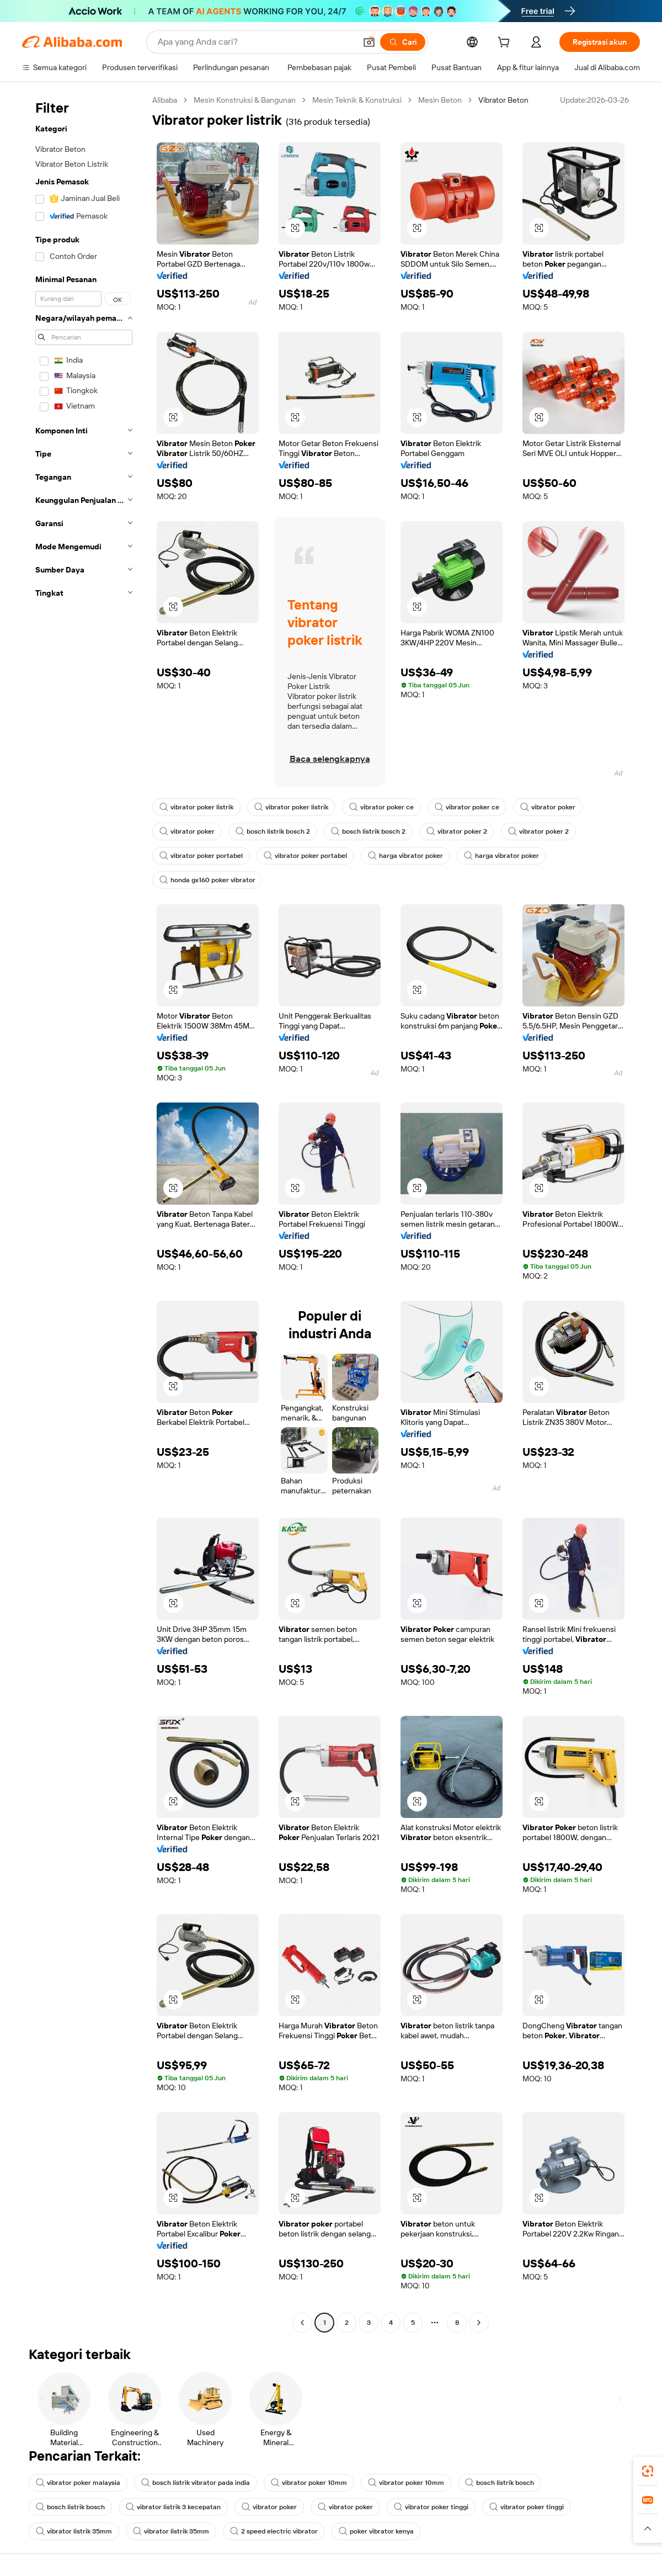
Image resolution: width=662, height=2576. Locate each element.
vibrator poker (547, 807)
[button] (369, 42)
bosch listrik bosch (499, 2482)
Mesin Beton (440, 100)
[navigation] (84, 1212)
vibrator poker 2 (456, 831)
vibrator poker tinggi (431, 2507)
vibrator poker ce (381, 807)
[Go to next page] (479, 2323)
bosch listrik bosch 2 (273, 831)
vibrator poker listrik (196, 807)
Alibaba (164, 100)
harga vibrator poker (405, 855)
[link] (647, 2471)
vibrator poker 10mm (309, 2482)
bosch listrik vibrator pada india (195, 2482)
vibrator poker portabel (201, 855)
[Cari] (402, 42)
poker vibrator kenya (376, 2531)
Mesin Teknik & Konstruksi (357, 100)
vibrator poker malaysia (78, 2482)
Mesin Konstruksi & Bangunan (245, 100)
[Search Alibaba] (256, 42)
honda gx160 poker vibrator (207, 880)
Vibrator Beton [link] (503, 100)
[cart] (506, 43)
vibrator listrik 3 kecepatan (173, 2507)
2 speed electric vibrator (274, 2531)
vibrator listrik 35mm (74, 2531)
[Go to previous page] (302, 2323)
